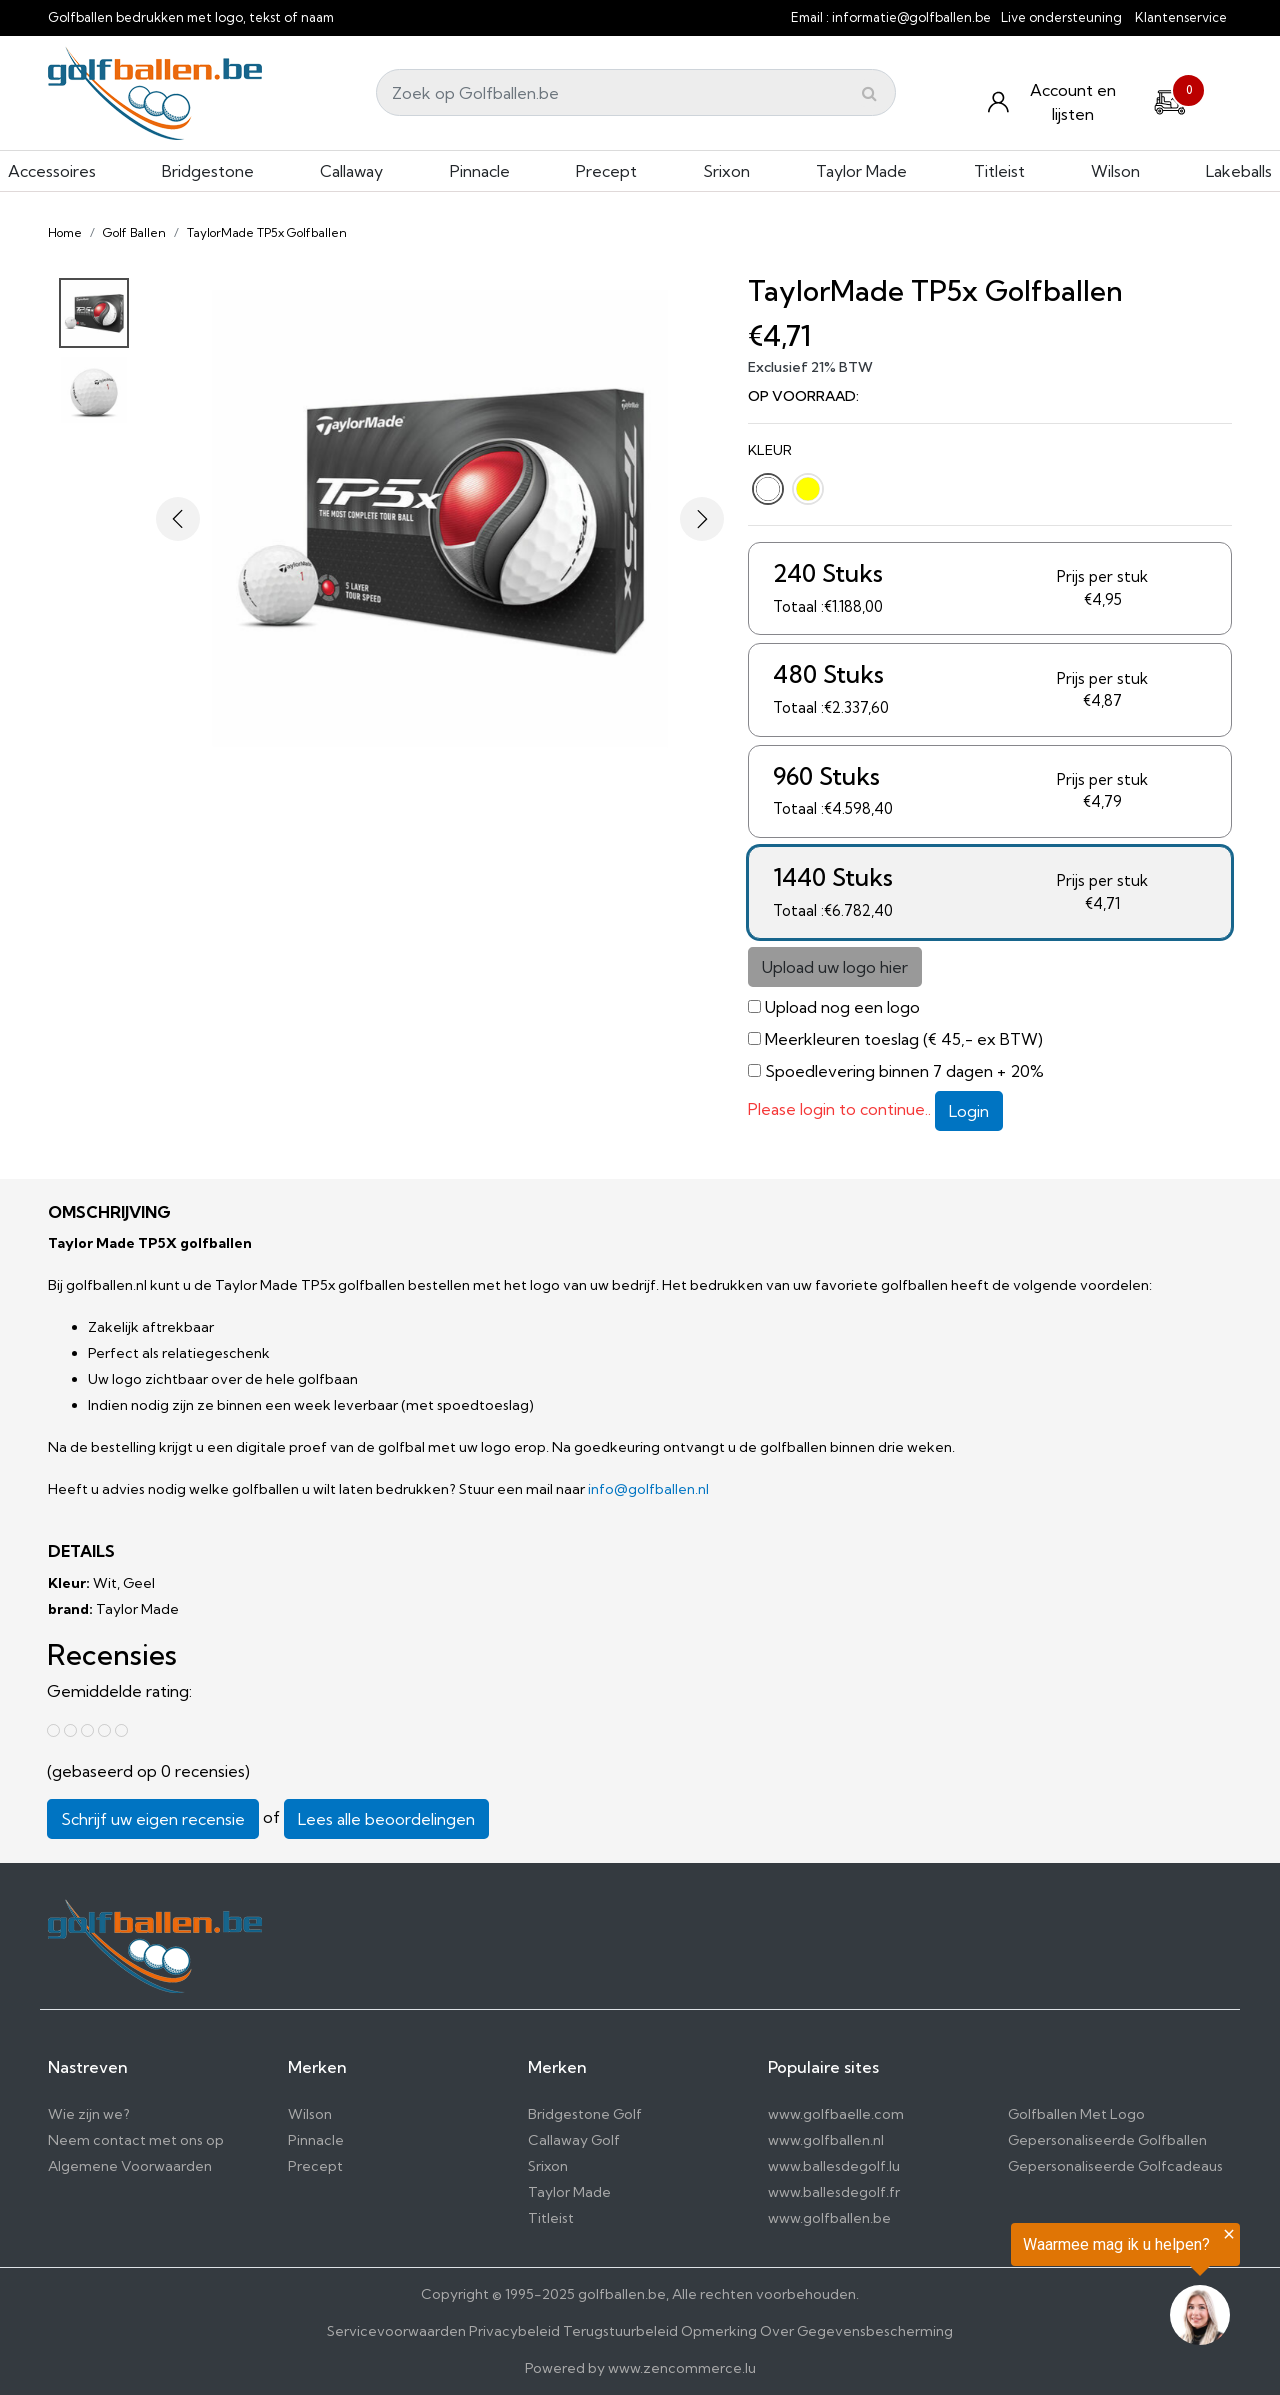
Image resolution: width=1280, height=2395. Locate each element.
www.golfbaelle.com (836, 2114)
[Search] (636, 92)
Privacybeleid (514, 2331)
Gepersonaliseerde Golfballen (1107, 2140)
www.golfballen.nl (826, 2140)
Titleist (999, 171)
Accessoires (52, 171)
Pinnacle (480, 171)
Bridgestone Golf (585, 2114)
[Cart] (1170, 99)
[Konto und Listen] (1058, 102)
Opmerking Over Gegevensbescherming (817, 2331)
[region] (1034, 2287)
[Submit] (869, 93)
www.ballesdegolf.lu (834, 2166)
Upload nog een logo (842, 1007)
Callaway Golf (574, 2140)
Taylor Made (861, 171)
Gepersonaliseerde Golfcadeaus (1115, 2166)
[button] (178, 519)
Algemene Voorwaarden (130, 2166)
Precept (606, 171)
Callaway (351, 171)
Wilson (1115, 171)
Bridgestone (208, 171)
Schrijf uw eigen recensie (153, 1819)
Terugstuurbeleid (620, 2331)
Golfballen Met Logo (1076, 2114)
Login (969, 1111)
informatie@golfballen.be (911, 17)
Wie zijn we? (89, 2114)
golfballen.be (622, 2294)
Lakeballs (1239, 171)
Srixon (726, 171)
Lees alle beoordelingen (386, 1819)
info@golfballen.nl (648, 1489)
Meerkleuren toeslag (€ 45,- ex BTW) (904, 1039)
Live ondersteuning (1061, 17)
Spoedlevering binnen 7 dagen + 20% (904, 1071)
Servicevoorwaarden (396, 2331)
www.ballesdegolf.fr (834, 2192)
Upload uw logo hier (835, 967)
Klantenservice (1181, 17)
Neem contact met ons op (136, 2140)
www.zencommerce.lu (682, 2368)
